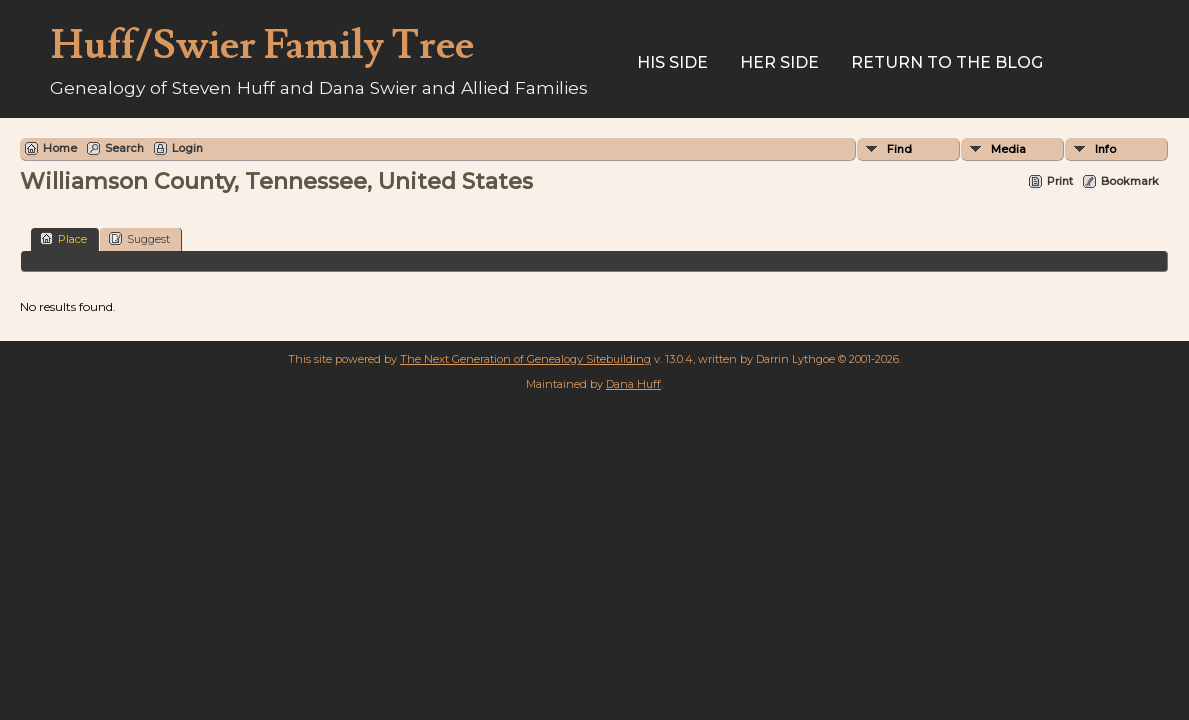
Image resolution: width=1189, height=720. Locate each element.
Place (63, 238)
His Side (672, 62)
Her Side (779, 62)
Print (1060, 181)
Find (899, 149)
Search (124, 148)
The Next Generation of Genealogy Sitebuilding (525, 359)
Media (1008, 149)
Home (60, 148)
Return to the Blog (947, 62)
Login (187, 148)
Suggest (139, 238)
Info (1105, 149)
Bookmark (1130, 181)
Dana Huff (633, 384)
